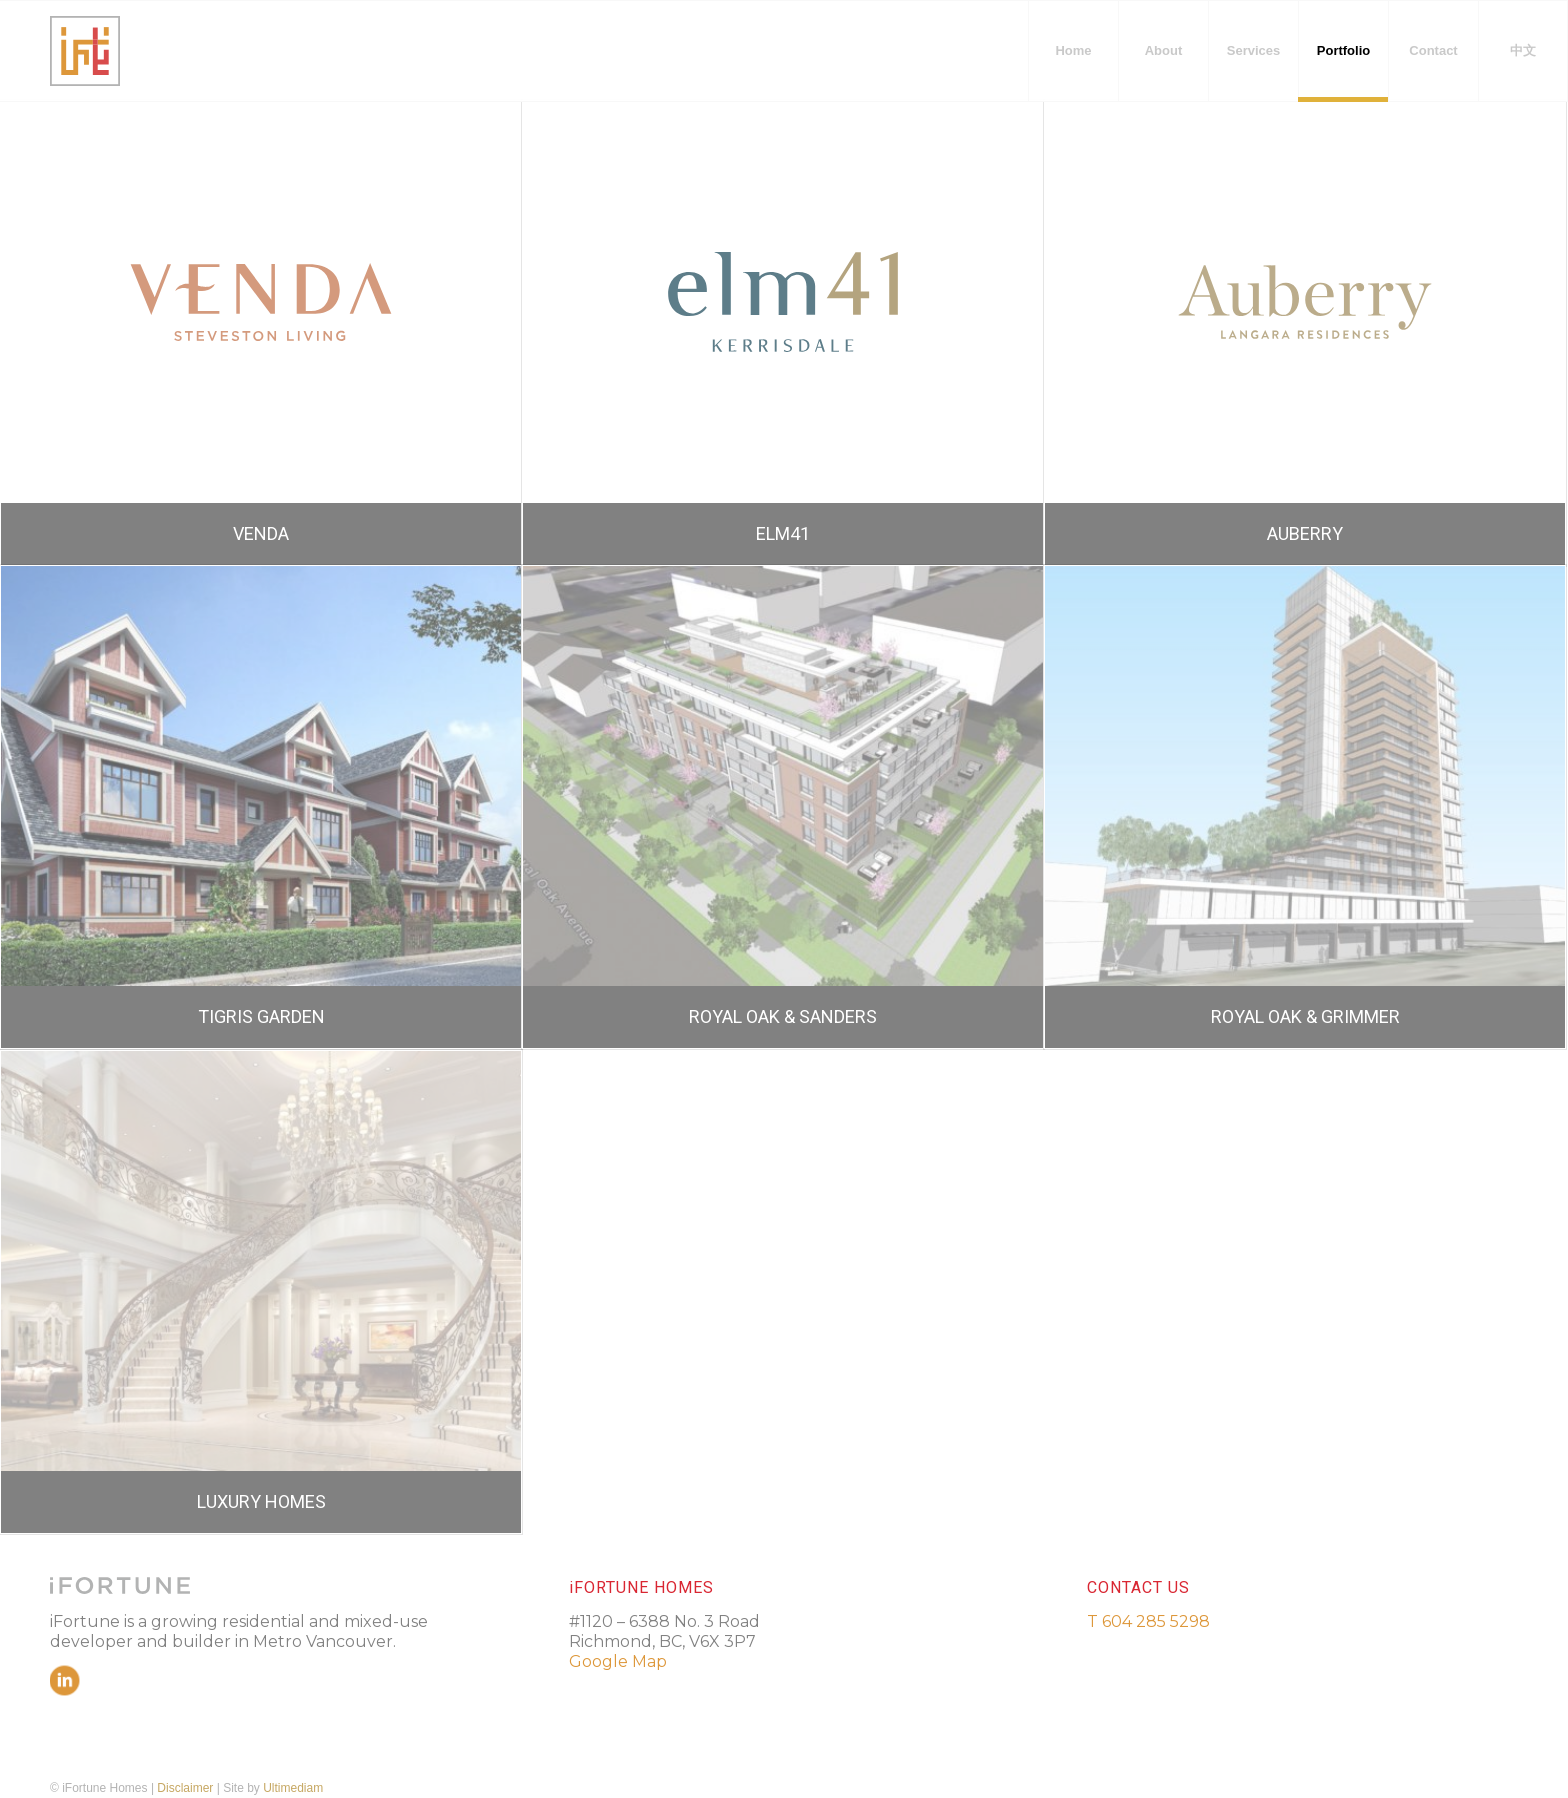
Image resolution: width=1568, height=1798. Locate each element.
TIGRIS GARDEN (261, 1016)
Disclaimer (185, 1788)
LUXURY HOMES (261, 1501)
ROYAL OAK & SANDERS (783, 1016)
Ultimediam (293, 1788)
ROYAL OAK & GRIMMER (1305, 1016)
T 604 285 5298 (1148, 1621)
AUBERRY (1305, 533)
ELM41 (783, 533)
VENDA (261, 533)
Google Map (618, 1661)
